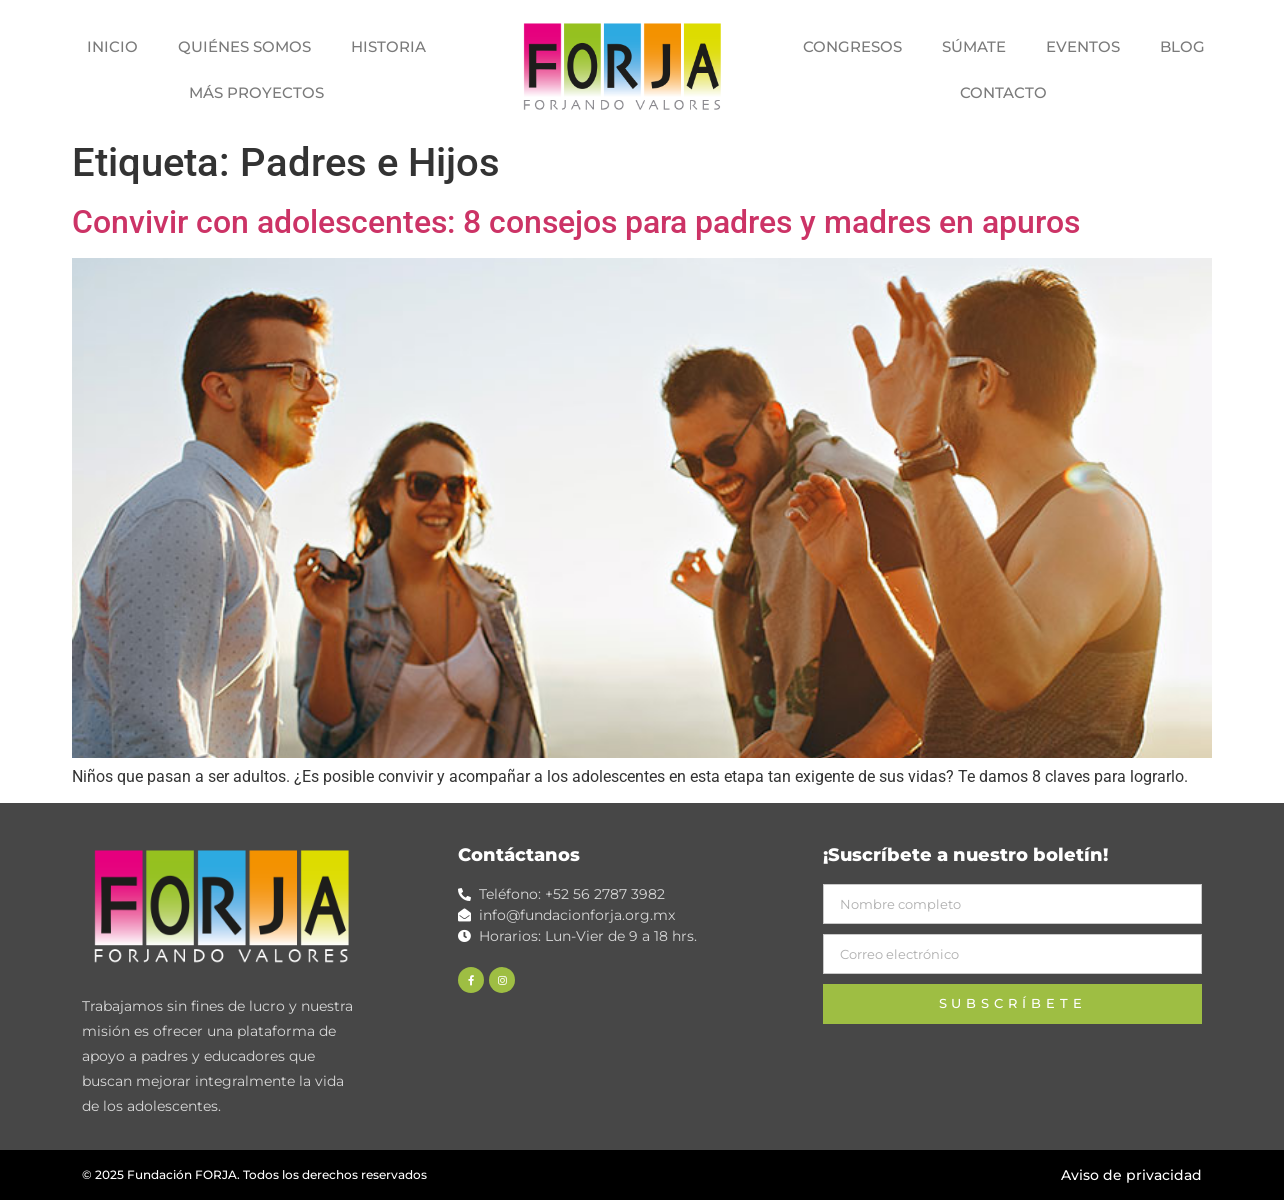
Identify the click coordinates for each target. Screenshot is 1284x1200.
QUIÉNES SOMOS (244, 46)
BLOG (1182, 46)
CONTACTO (1003, 92)
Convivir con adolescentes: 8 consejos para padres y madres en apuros (576, 222)
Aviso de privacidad (1131, 1175)
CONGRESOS (852, 46)
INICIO (112, 46)
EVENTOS (1083, 46)
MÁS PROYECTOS (256, 92)
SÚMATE (974, 46)
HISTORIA (388, 46)
